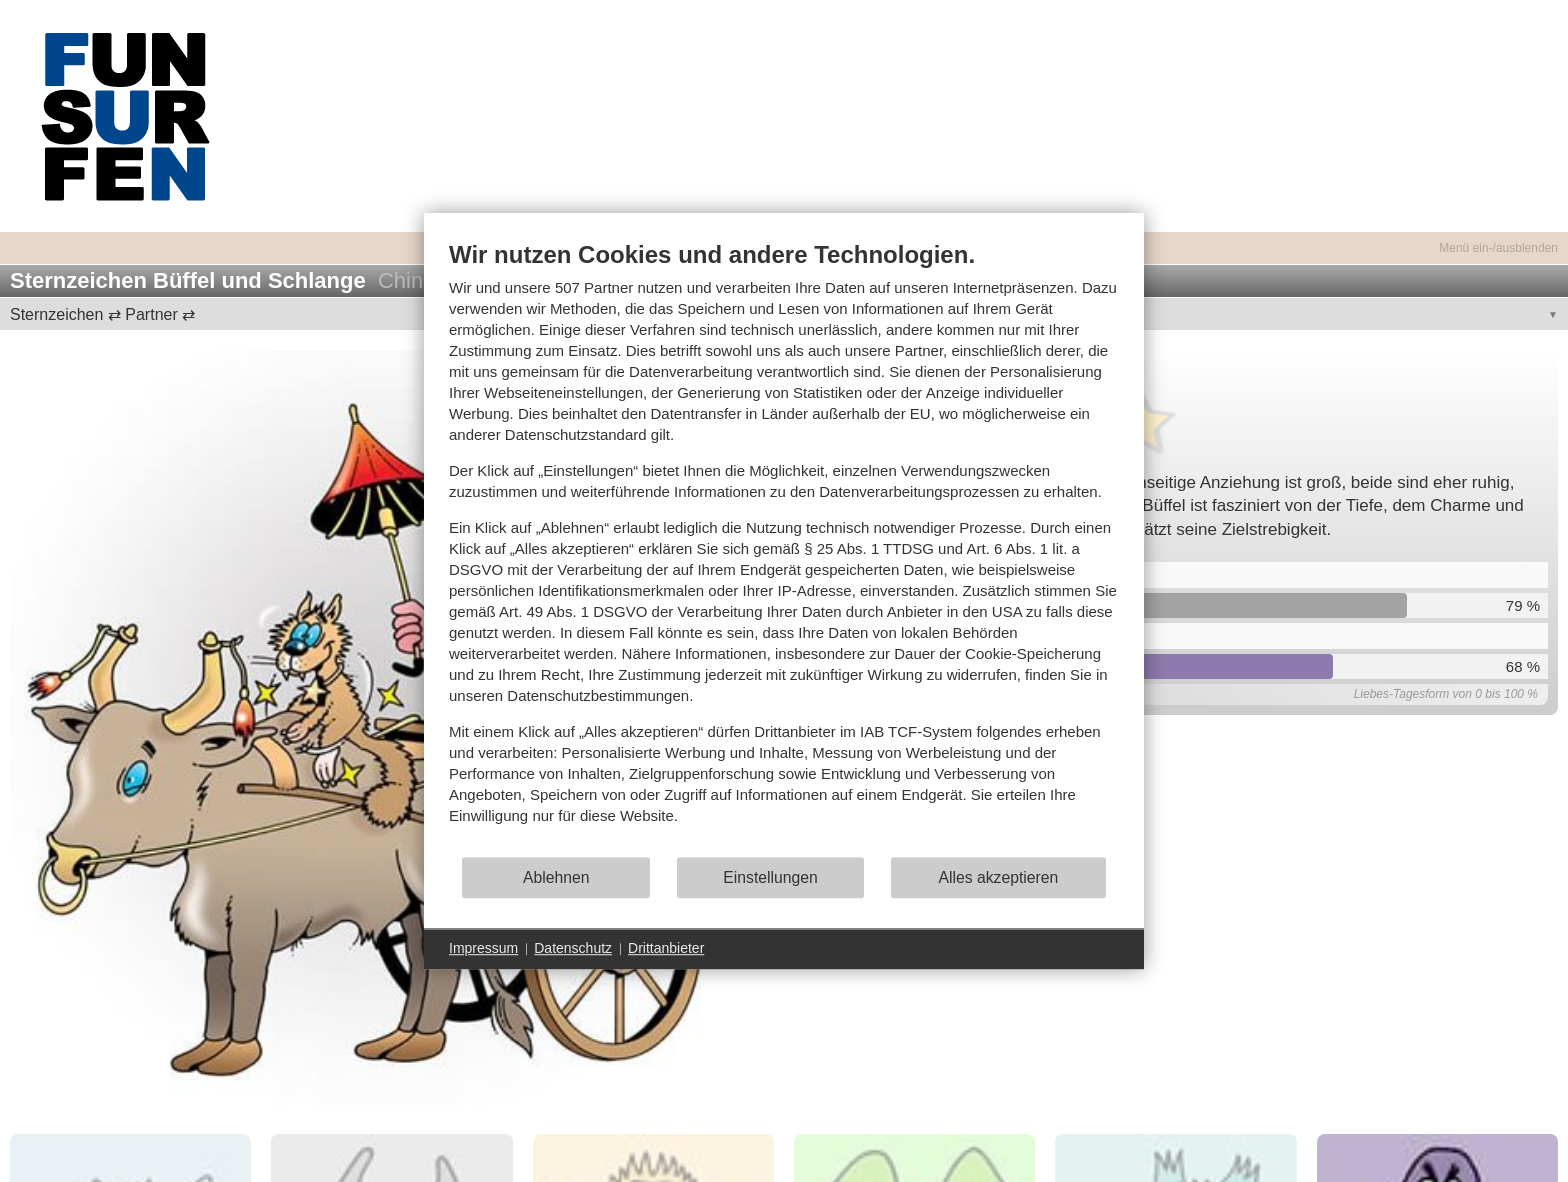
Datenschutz (573, 948)
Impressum (483, 948)
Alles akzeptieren (998, 877)
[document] (784, 547)
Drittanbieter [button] (666, 948)
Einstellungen (770, 877)
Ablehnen (556, 877)
